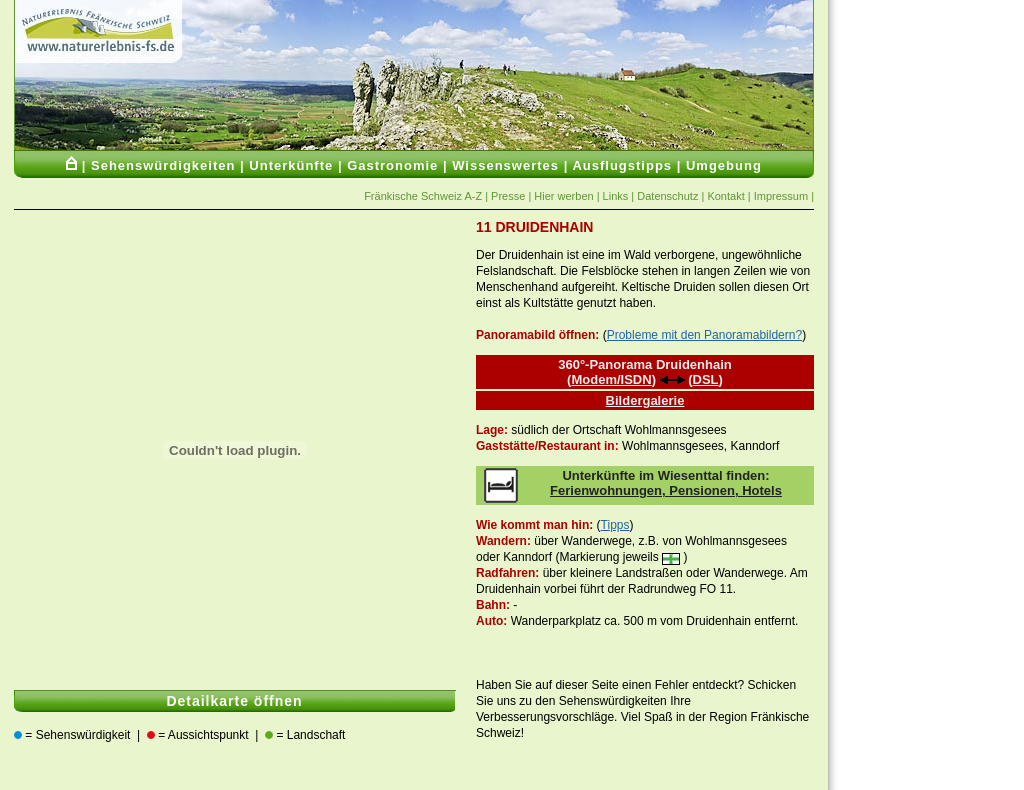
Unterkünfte (291, 165)
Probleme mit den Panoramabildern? (704, 335)
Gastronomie (392, 165)
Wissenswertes (505, 165)
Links (616, 196)
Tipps (615, 525)
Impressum (781, 196)
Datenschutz (667, 196)
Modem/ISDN (611, 379)
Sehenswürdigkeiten (163, 165)
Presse (506, 196)
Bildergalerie (645, 400)
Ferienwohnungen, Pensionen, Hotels (666, 490)
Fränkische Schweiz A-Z (423, 196)
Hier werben (565, 196)
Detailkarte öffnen (234, 701)
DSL (706, 379)
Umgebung (724, 165)
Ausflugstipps (622, 165)
